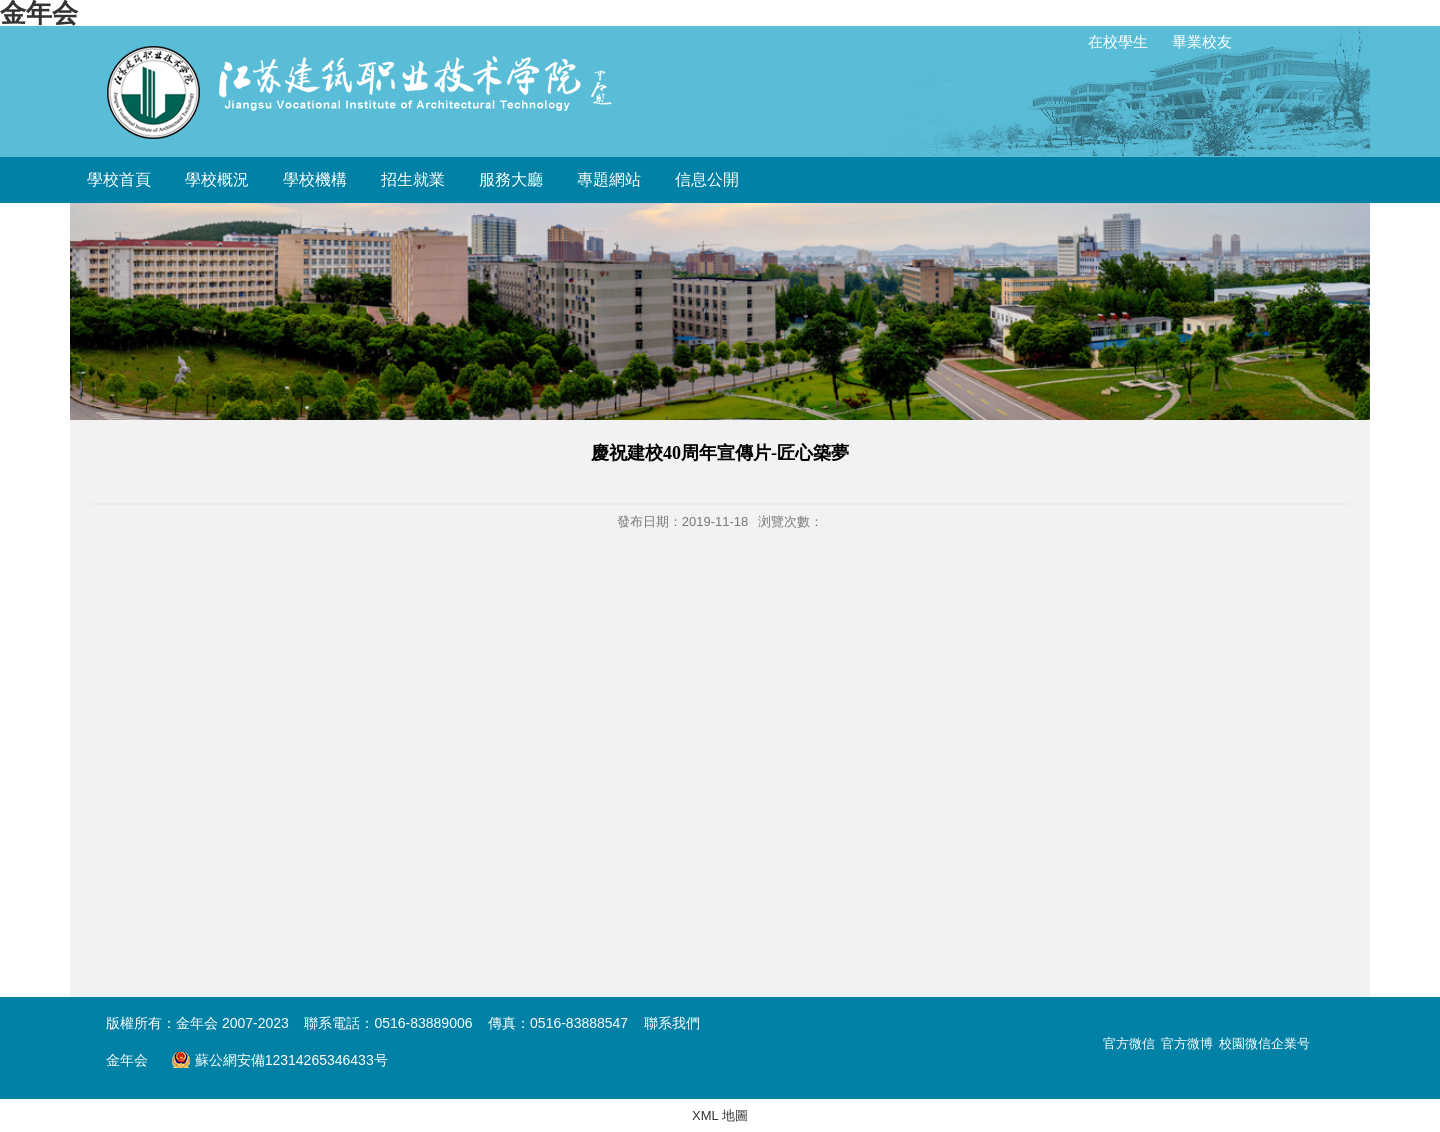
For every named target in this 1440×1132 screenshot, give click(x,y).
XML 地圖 (720, 1115)
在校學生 (1118, 41)
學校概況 (217, 179)
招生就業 (413, 179)
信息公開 (707, 179)
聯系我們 (672, 1023)
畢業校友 (1202, 41)
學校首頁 (119, 179)
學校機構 (315, 179)
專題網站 (609, 179)
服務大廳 (511, 179)
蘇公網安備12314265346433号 (279, 1060)
